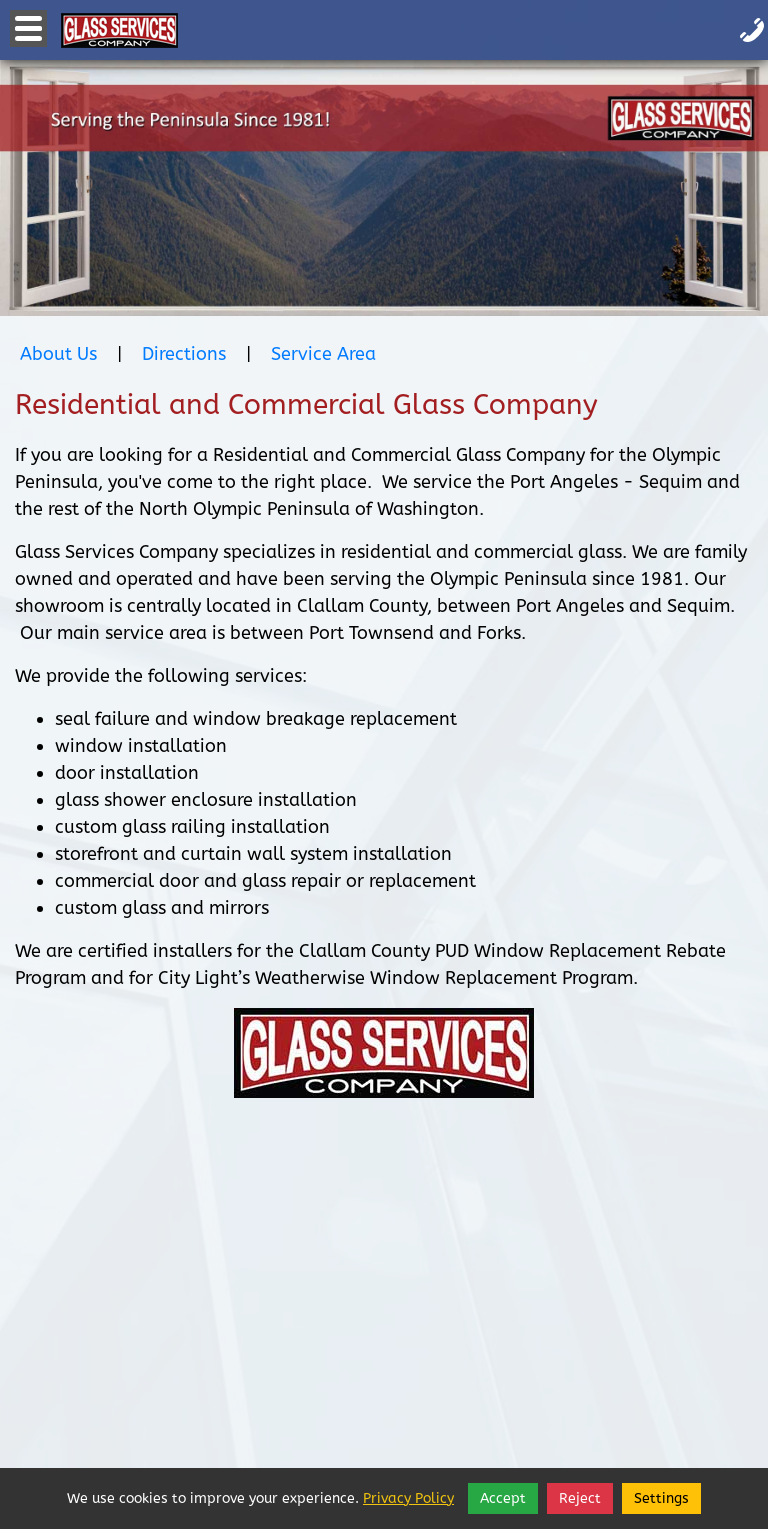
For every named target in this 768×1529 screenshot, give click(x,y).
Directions (184, 354)
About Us (58, 354)
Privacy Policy (408, 1498)
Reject (580, 1498)
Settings (661, 1498)
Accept (503, 1498)
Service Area (323, 354)
